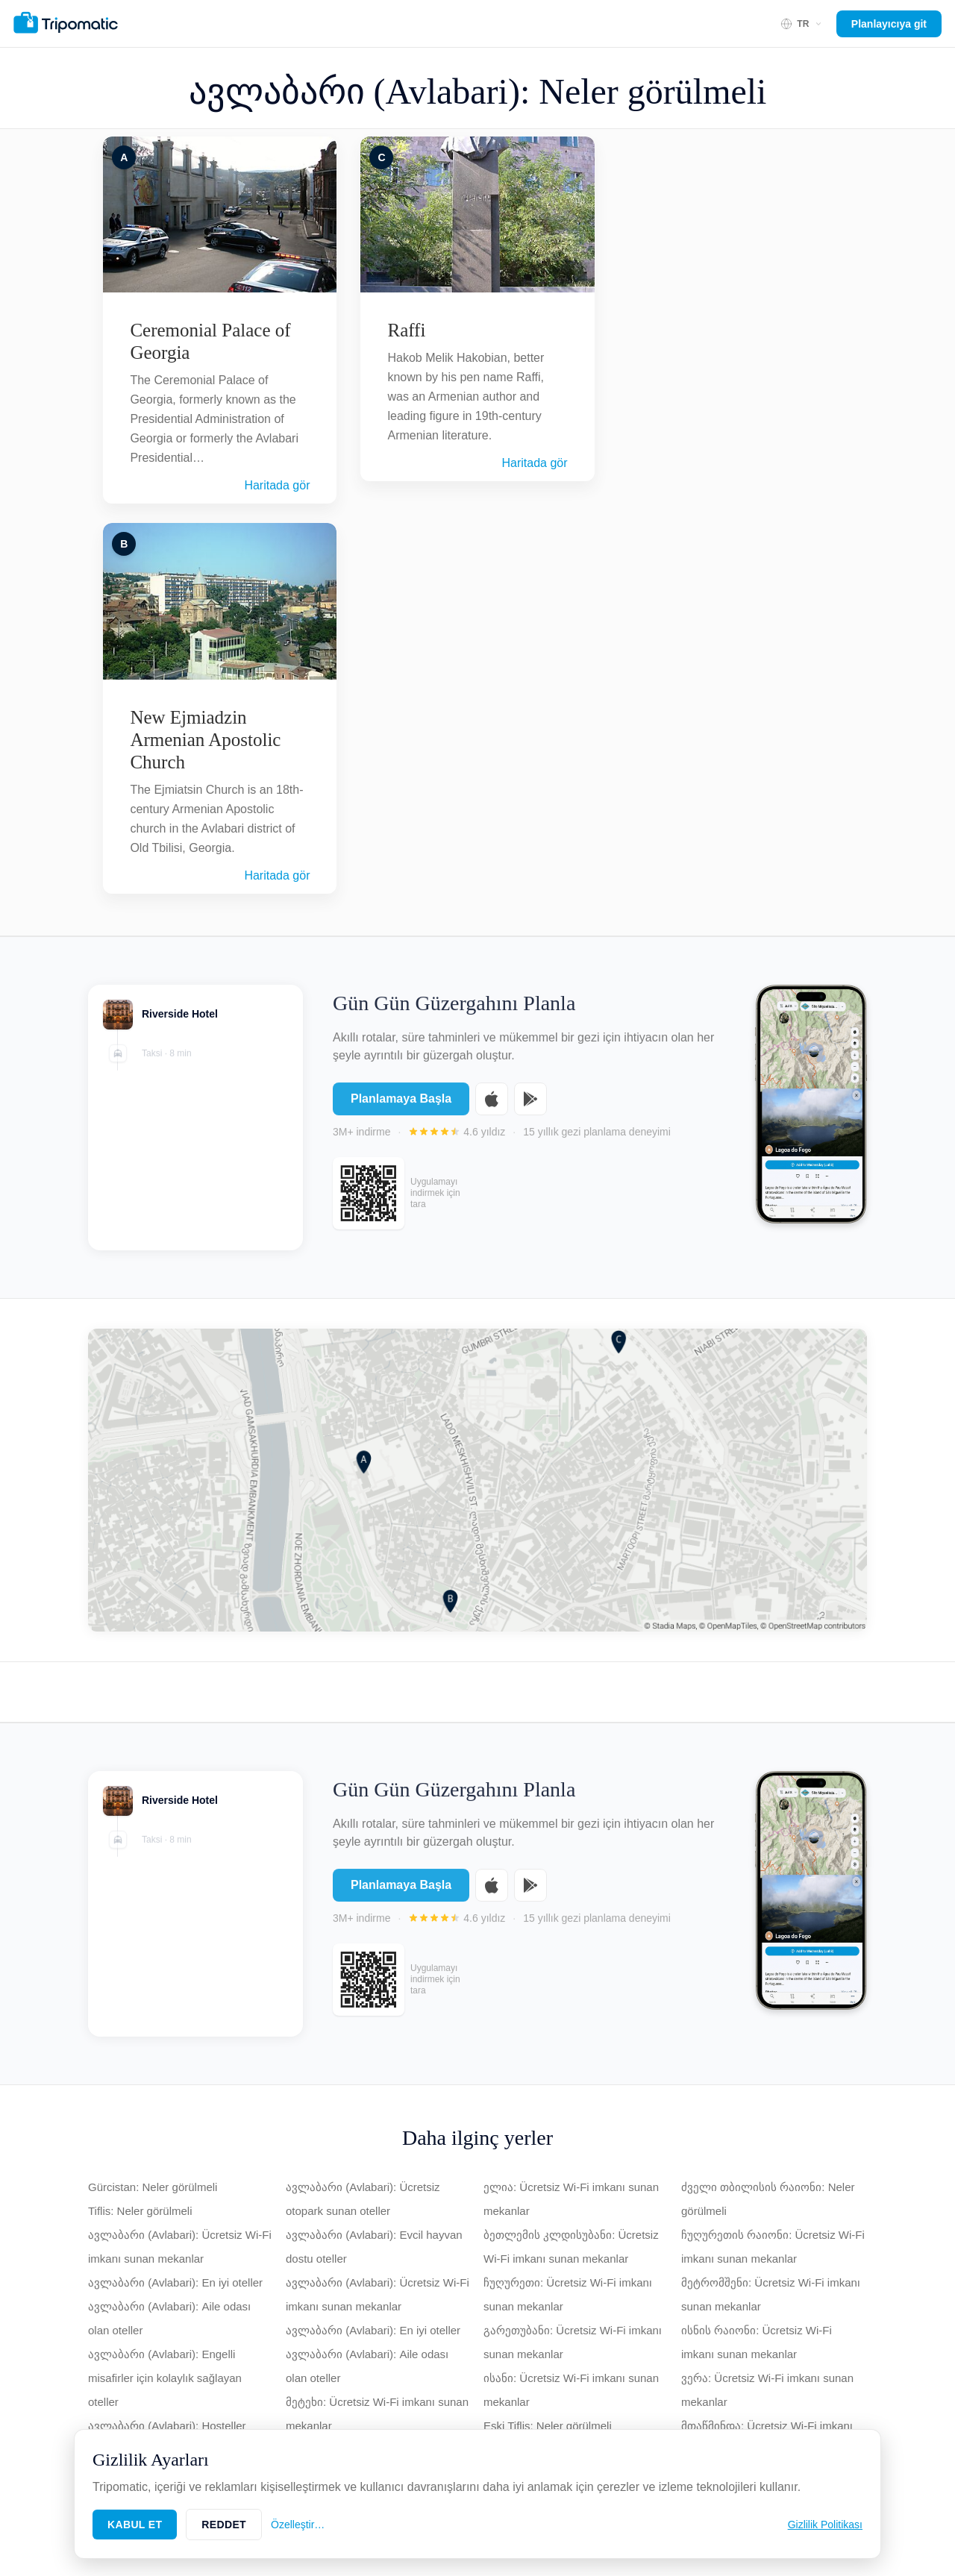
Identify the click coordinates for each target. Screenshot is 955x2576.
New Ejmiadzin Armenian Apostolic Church (205, 739)
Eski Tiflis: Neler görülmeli (547, 2425)
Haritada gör (277, 485)
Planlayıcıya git (889, 24)
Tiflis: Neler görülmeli (140, 2210)
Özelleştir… (298, 2524)
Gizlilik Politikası (825, 2524)
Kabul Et (134, 2524)
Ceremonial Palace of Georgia (210, 341)
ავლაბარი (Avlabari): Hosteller (167, 2425)
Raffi (406, 330)
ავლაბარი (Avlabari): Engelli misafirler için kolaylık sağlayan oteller (165, 2378)
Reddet (223, 2524)
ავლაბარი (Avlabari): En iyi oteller (175, 2282)
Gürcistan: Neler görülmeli (152, 2187)
